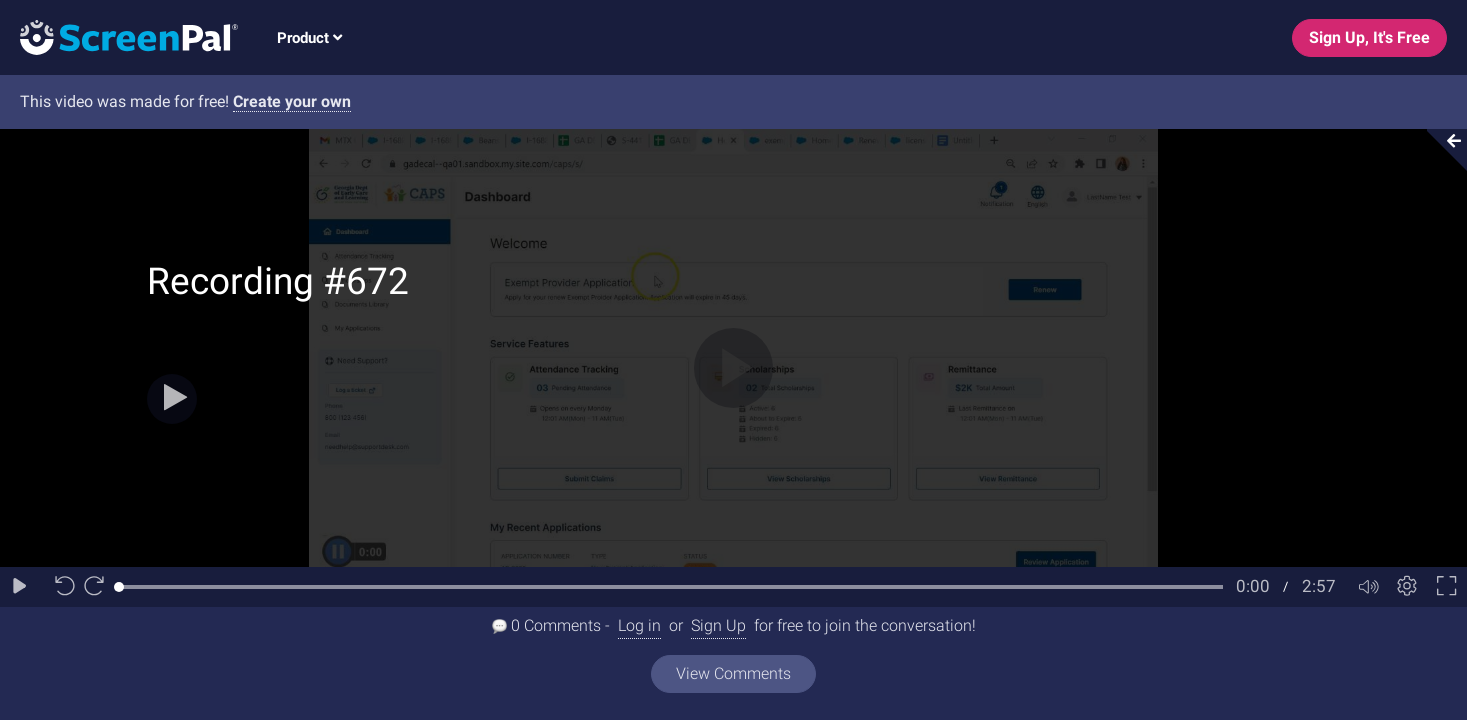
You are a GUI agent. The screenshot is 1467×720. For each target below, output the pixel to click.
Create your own (292, 101)
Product (309, 38)
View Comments (733, 673)
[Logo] (119, 36)
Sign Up (718, 625)
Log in (639, 625)
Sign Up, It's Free (1369, 37)
